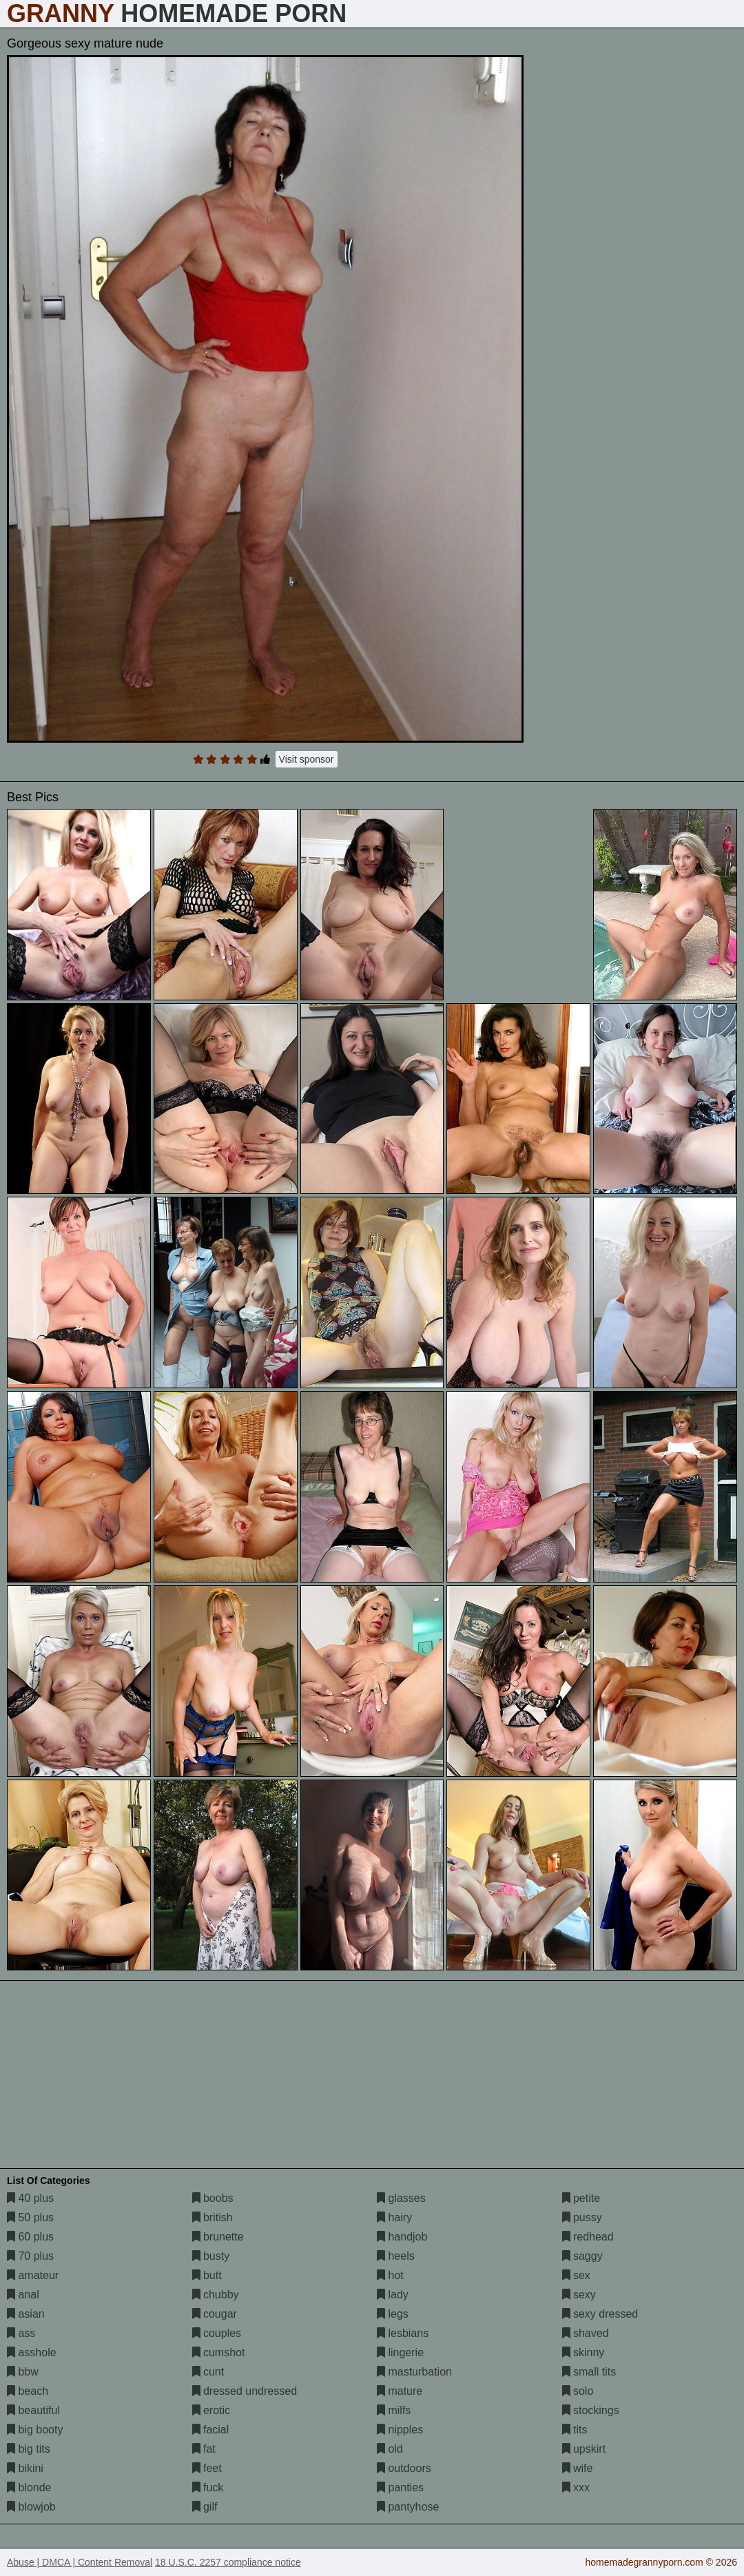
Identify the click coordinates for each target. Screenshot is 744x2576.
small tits (589, 2372)
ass (21, 2333)
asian (26, 2314)
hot (390, 2275)
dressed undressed (245, 2391)
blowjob (31, 2507)
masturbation (414, 2372)
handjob (402, 2237)
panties (400, 2487)
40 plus (30, 2198)
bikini (25, 2468)
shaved (585, 2333)
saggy (582, 2256)
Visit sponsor (306, 759)
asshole (31, 2352)
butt (207, 2275)
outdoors (404, 2468)
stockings (590, 2410)
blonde (29, 2487)
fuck (208, 2487)
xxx (576, 2487)
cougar (214, 2314)
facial (210, 2429)
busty (211, 2256)
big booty (35, 2429)
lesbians (402, 2333)
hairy (394, 2217)
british (212, 2217)
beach (27, 2391)
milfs (394, 2410)
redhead (588, 2237)
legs (393, 2314)
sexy (579, 2294)
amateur (33, 2275)
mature (399, 2391)
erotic (211, 2410)
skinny (583, 2352)
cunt (208, 2372)
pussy (582, 2217)
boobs (213, 2198)
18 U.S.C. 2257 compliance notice (228, 2562)
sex (576, 2275)
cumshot (218, 2352)
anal (23, 2294)
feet (207, 2468)
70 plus (30, 2256)
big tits (28, 2449)
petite (581, 2198)
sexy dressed (600, 2314)
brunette (218, 2237)
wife (577, 2468)
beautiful (33, 2410)
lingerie (400, 2352)
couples (217, 2333)
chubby (215, 2294)
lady (393, 2294)
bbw (23, 2372)
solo (578, 2391)
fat (204, 2449)
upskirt (584, 2449)
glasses (401, 2198)
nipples (400, 2429)
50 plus (30, 2217)
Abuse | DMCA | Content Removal (79, 2562)
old (390, 2449)
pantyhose (408, 2507)
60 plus (30, 2237)
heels (396, 2256)
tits (575, 2429)
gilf (205, 2507)
